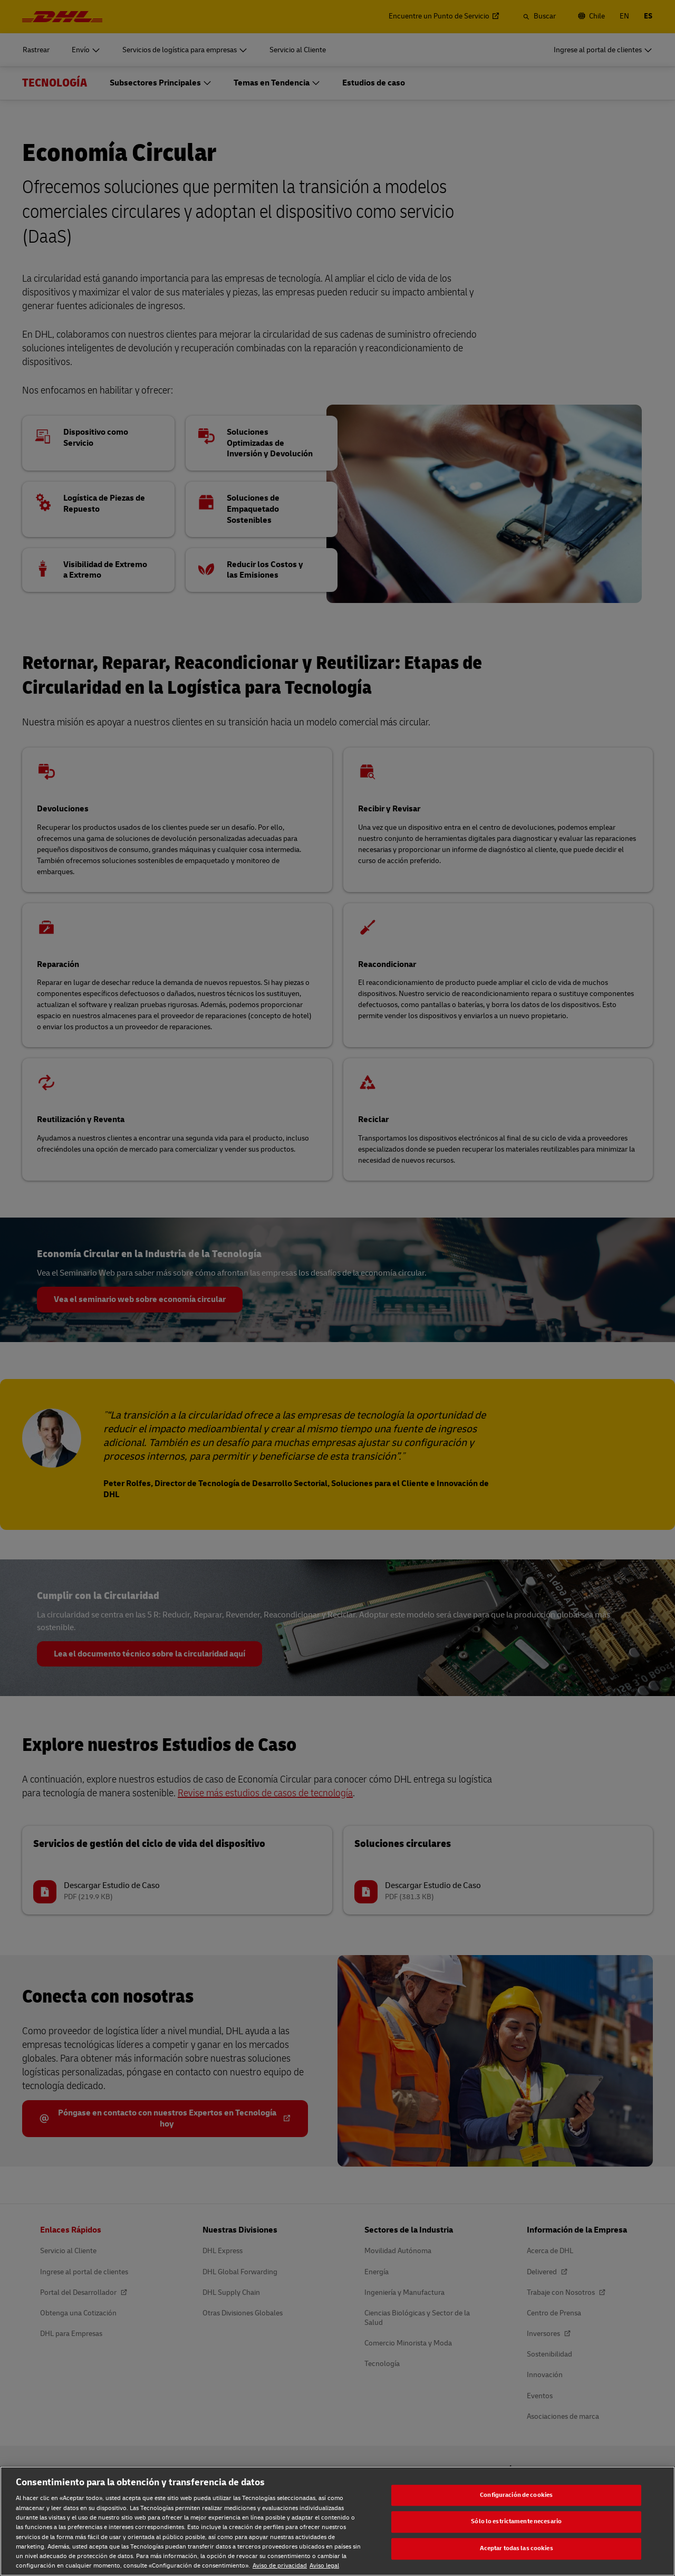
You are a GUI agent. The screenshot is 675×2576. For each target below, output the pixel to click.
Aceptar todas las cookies (516, 2548)
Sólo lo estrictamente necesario (516, 2522)
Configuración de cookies (516, 2495)
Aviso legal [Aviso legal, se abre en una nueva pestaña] (324, 2566)
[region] (337, 2521)
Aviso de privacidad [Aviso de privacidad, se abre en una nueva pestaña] (280, 2566)
